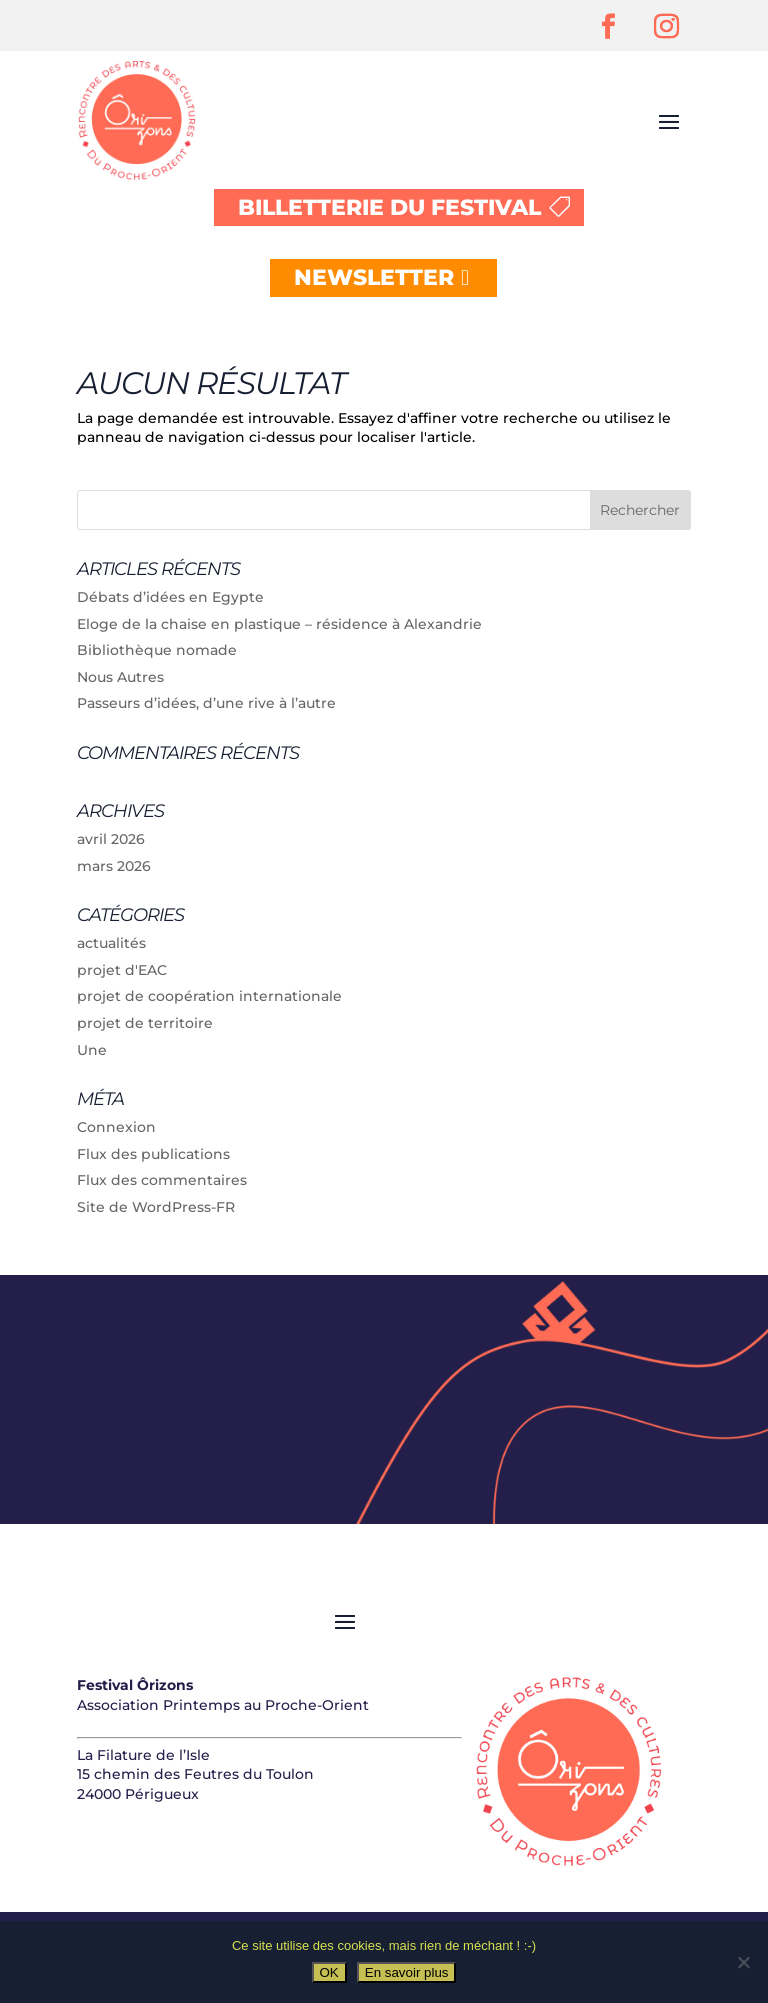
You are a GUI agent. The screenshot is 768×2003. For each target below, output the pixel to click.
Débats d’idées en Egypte (170, 597)
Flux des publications (153, 1154)
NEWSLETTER (374, 277)
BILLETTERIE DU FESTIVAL (389, 207)
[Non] (743, 1962)
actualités (111, 943)
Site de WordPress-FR (156, 1207)
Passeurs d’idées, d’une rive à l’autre (206, 703)
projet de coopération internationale (209, 996)
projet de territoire (145, 1023)
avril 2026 (111, 839)
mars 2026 (114, 866)
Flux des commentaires (162, 1180)
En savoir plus (407, 1972)
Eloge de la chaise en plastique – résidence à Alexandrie (279, 624)
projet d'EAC (122, 970)
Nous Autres (120, 677)
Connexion (116, 1127)
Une (92, 1050)
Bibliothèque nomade (157, 650)
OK (329, 1972)
